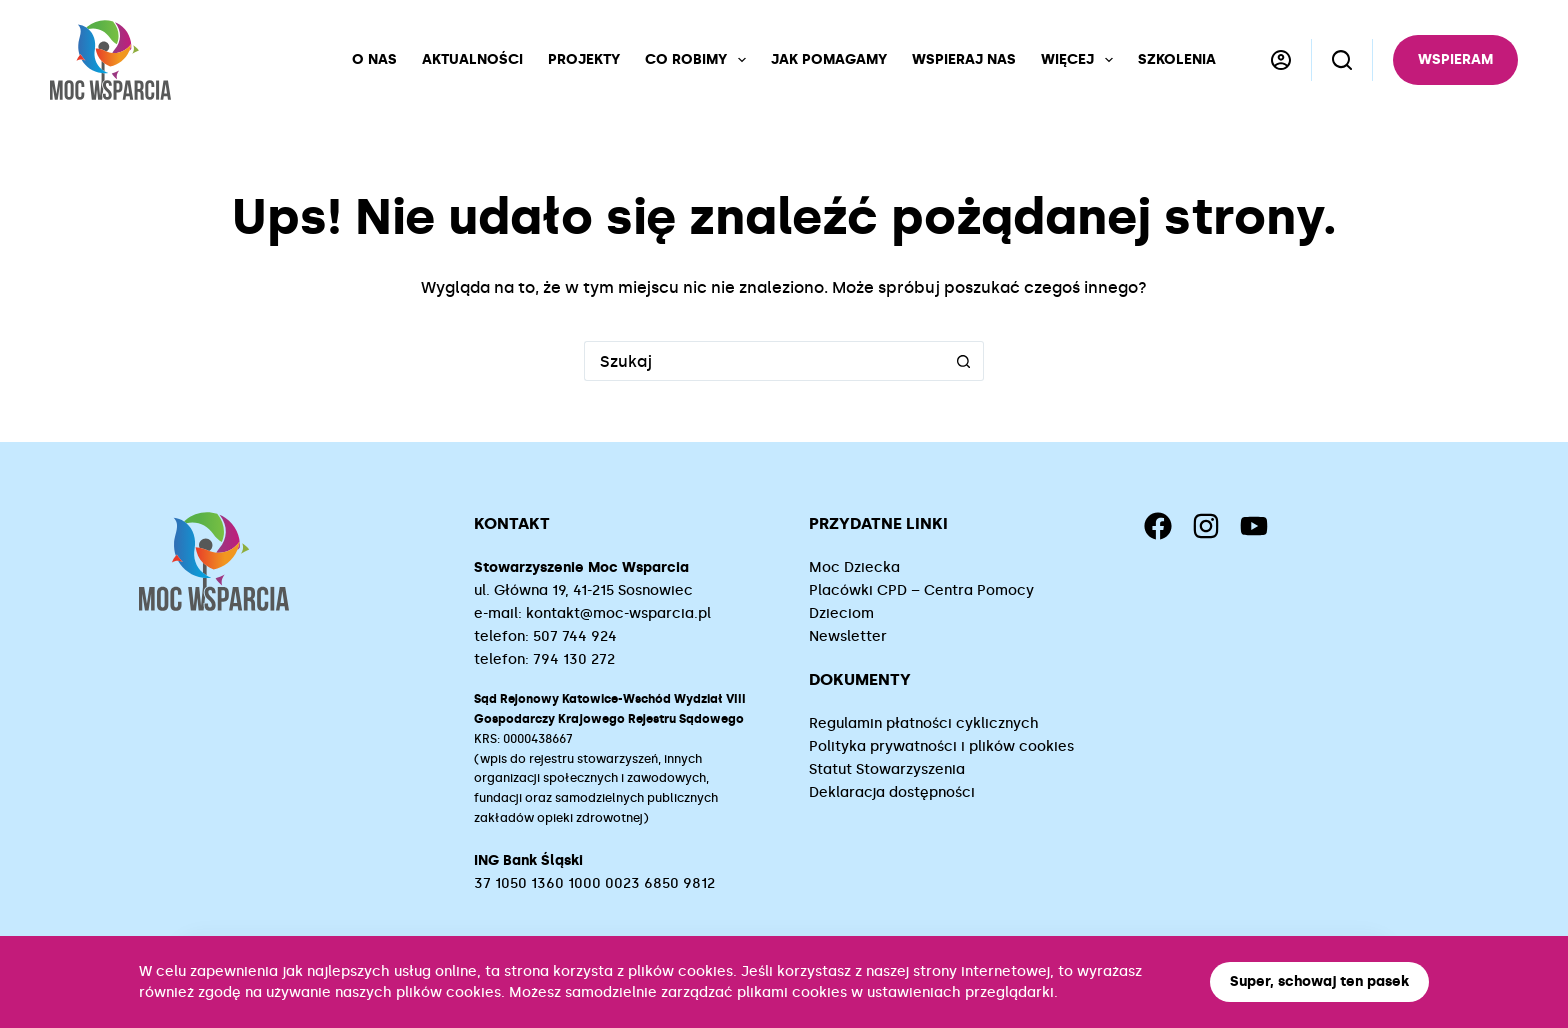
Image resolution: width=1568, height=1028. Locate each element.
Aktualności (472, 59)
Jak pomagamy (829, 59)
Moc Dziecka (854, 567)
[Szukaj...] (764, 361)
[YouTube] (1254, 526)
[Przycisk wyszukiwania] (964, 361)
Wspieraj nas (964, 59)
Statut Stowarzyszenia (887, 769)
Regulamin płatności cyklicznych (924, 723)
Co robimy (699, 60)
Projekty (584, 59)
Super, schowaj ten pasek (1319, 981)
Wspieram (1455, 59)
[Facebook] (1158, 526)
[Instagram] (1206, 526)
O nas (374, 59)
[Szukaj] (1342, 60)
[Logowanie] (1281, 60)
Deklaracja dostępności (892, 792)
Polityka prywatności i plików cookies (941, 746)
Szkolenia (1177, 59)
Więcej (1081, 60)
